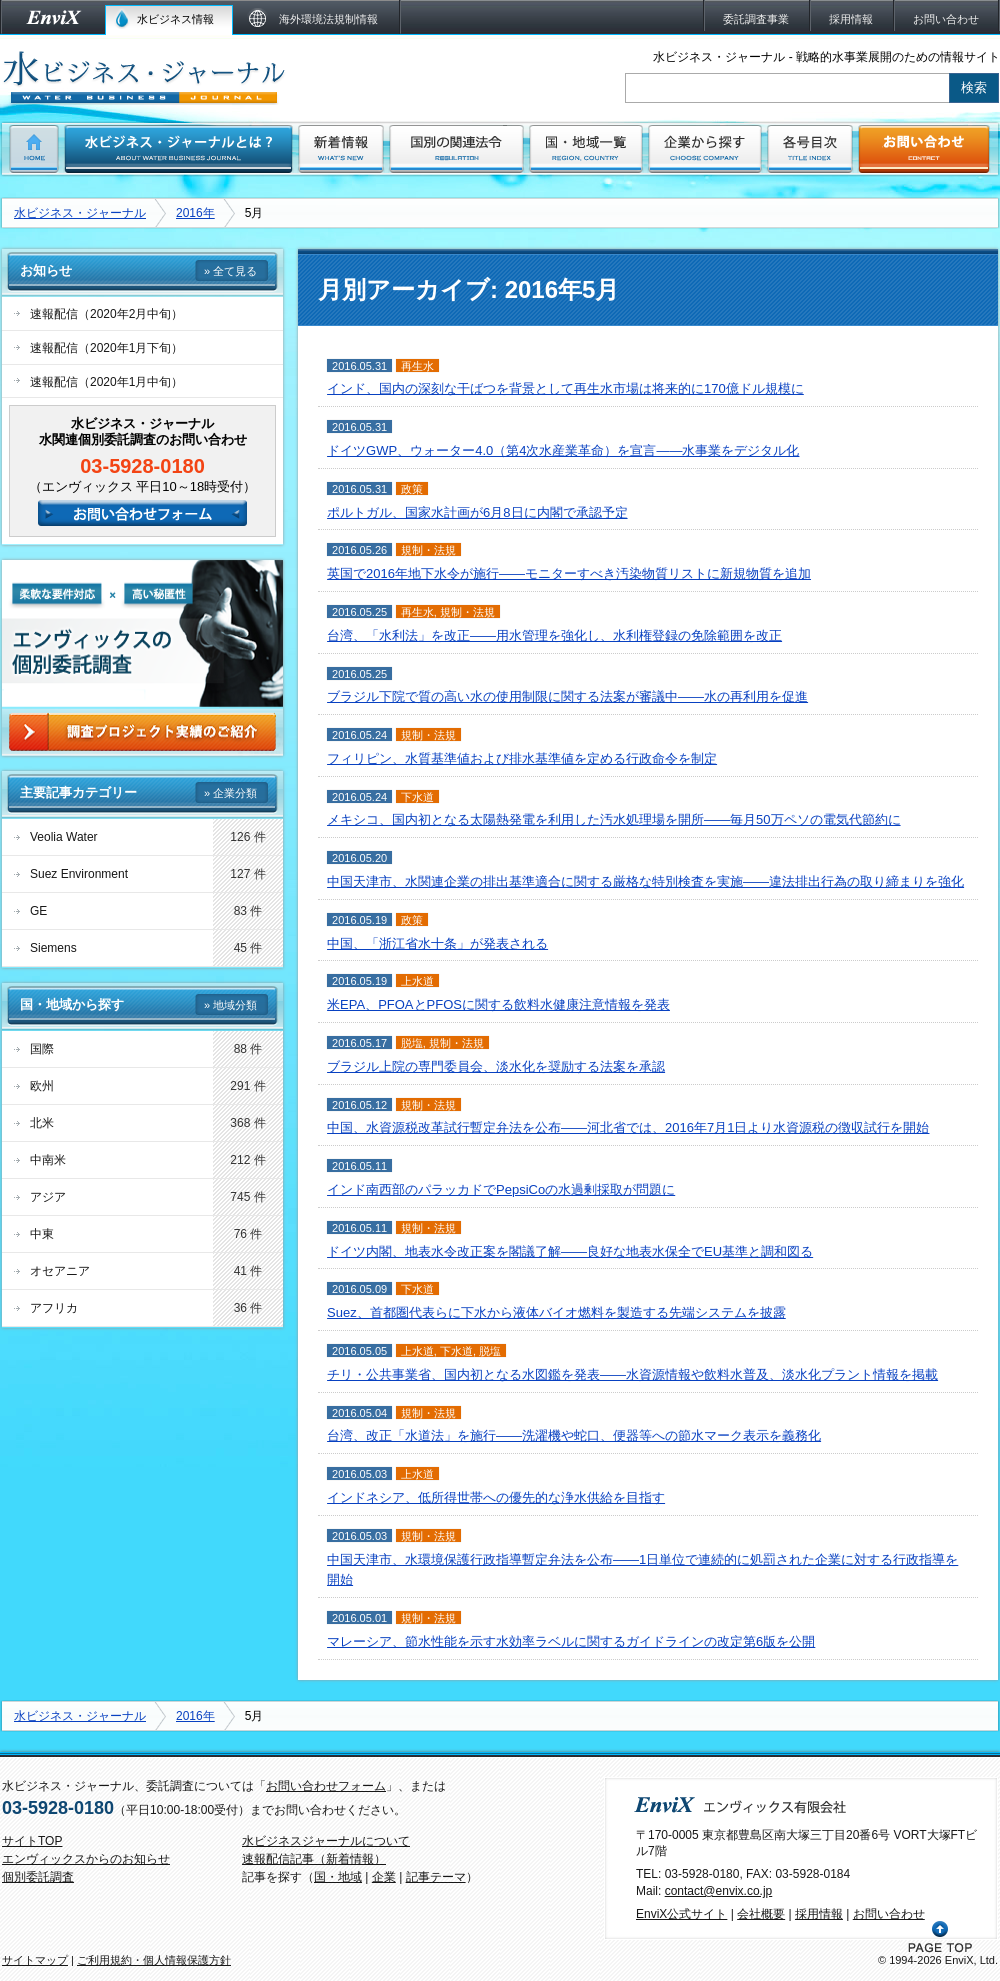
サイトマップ (35, 1960)
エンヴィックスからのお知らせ (86, 1859)
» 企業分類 (230, 793)
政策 (412, 489)
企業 (384, 1877)
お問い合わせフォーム (326, 1786)
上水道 (417, 981)
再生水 (417, 366)
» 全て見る (230, 271)
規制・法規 (428, 550)
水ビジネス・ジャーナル (80, 213)
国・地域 (338, 1877)
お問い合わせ (889, 1914)
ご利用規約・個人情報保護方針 (154, 1960)
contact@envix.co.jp (719, 1891)
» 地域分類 (230, 1005)
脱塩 (412, 1043)
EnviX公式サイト (681, 1914)
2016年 (195, 213)
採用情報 (819, 1914)
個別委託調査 (38, 1877)
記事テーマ (436, 1877)
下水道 (417, 797)
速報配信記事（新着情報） (314, 1859)
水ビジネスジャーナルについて (326, 1841)
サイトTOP (32, 1841)
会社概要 (761, 1914)
